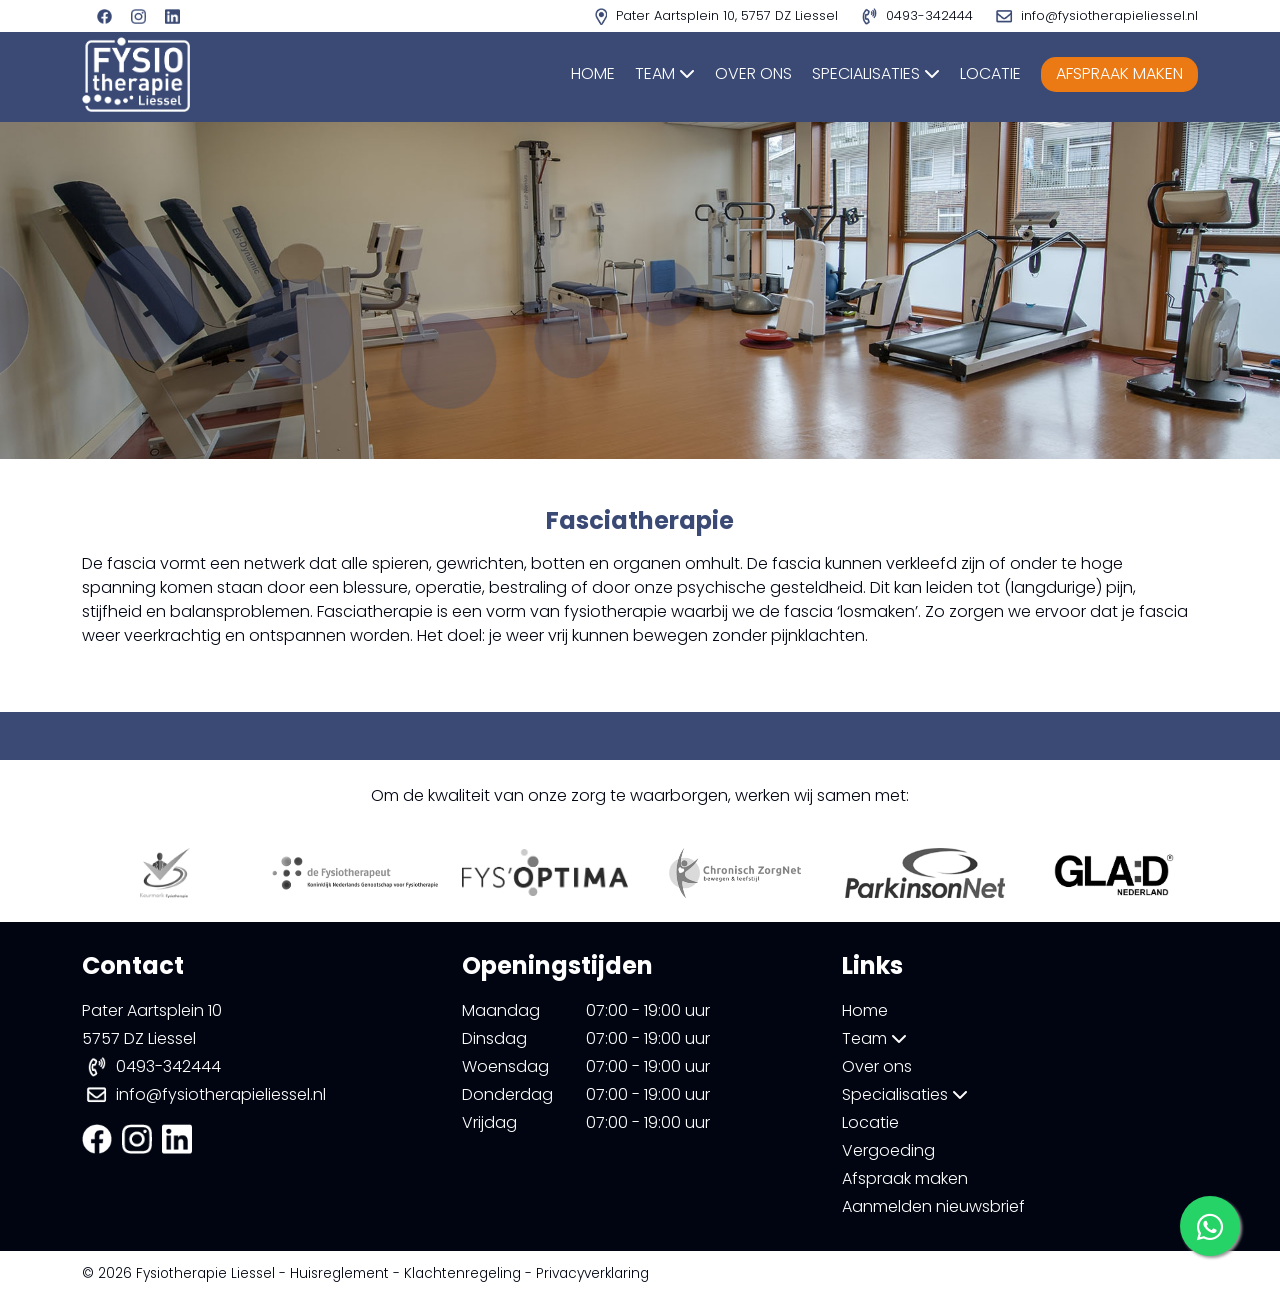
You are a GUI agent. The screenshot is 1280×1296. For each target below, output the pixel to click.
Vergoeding (888, 1150)
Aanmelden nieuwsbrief (933, 1206)
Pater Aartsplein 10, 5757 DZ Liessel (718, 15)
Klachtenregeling (462, 1273)
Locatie (990, 73)
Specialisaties (876, 73)
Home (593, 73)
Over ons (753, 73)
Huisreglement (339, 1273)
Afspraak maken (1119, 73)
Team (665, 73)
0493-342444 (168, 1066)
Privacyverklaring (592, 1273)
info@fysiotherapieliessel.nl (221, 1094)
